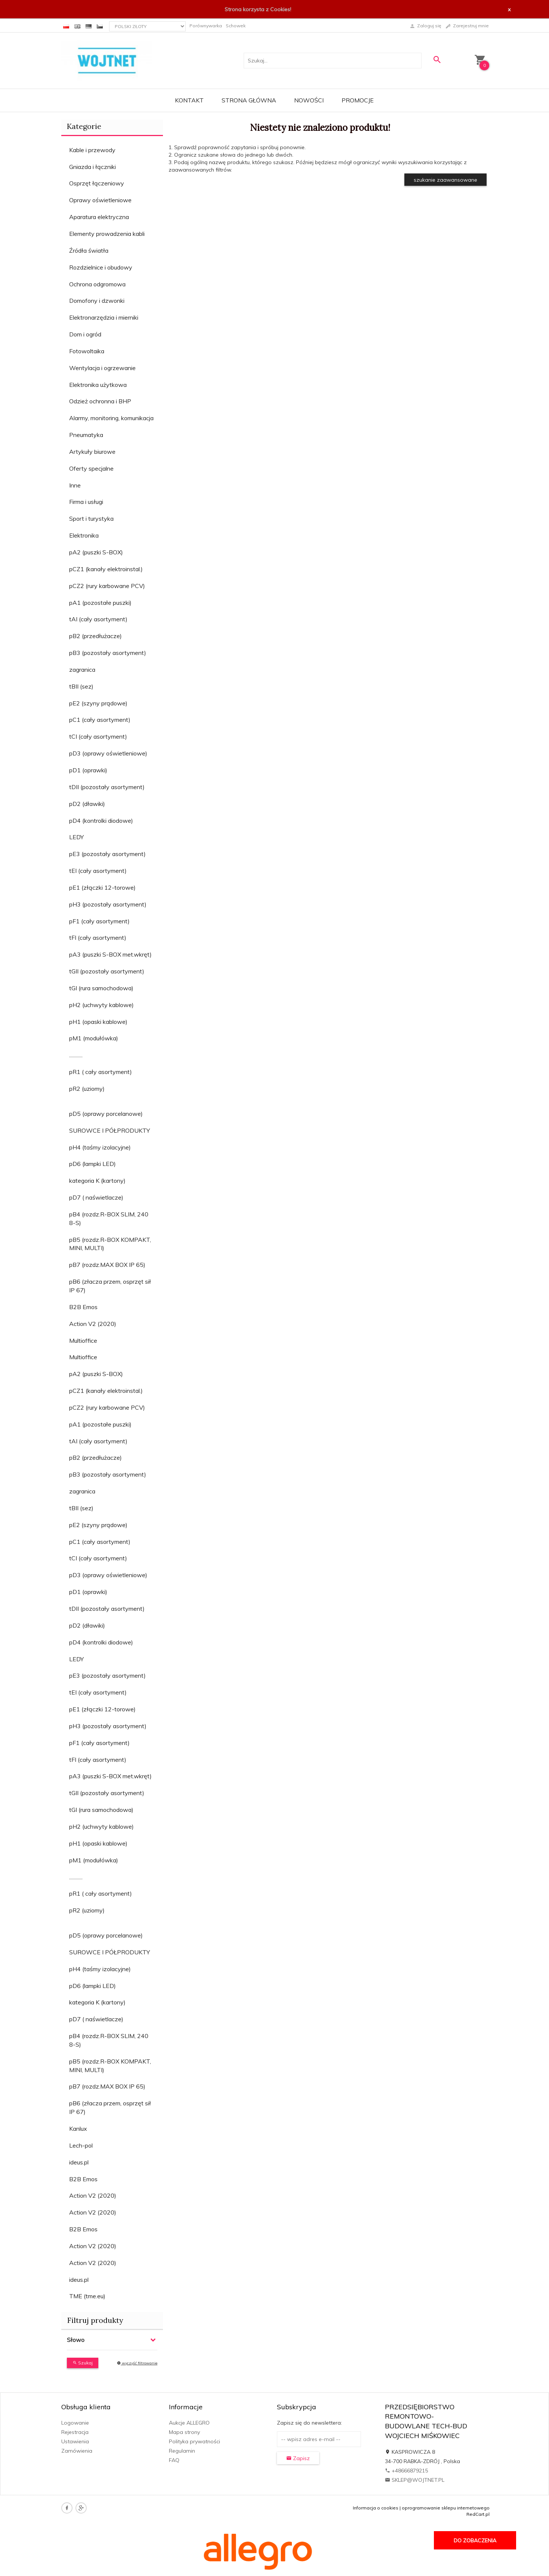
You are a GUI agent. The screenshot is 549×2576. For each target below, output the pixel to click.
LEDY (76, 837)
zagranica (82, 669)
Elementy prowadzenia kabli (107, 233)
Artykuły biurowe (92, 451)
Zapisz (298, 2458)
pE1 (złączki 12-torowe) (102, 887)
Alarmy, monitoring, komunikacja (111, 418)
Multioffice (83, 1340)
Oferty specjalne (91, 468)
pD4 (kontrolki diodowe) (101, 820)
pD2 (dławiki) (87, 803)
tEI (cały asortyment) (98, 870)
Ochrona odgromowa (97, 284)
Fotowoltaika (86, 351)
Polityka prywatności (194, 2441)
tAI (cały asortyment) (98, 619)
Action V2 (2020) (92, 1323)
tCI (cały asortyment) (98, 736)
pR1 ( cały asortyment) (100, 1071)
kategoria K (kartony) (97, 1180)
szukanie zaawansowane (445, 179)
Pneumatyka (86, 434)
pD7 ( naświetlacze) (96, 1197)
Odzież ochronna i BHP (100, 401)
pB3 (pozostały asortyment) (107, 652)
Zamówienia (76, 2450)
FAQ (174, 2460)
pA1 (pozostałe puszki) (100, 602)
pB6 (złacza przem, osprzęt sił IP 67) (110, 1286)
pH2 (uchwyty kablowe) (101, 1005)
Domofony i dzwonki (96, 300)
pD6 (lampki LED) (92, 1163)
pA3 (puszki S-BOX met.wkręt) (110, 954)
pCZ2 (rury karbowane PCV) (107, 586)
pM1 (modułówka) (93, 1038)
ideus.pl (79, 2162)
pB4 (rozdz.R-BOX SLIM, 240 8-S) (108, 1218)
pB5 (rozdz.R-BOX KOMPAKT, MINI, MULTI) (110, 1244)
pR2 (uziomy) (87, 1088)
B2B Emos (83, 1307)
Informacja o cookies (375, 2508)
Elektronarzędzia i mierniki (103, 317)
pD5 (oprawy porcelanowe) (106, 1113)
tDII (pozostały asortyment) (107, 787)
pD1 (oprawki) (88, 770)
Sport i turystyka (91, 518)
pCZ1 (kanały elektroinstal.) (106, 569)
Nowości (309, 100)
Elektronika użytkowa (98, 384)
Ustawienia (75, 2441)
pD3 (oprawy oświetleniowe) (108, 753)
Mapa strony (184, 2432)
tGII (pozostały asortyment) (106, 971)
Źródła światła (88, 250)
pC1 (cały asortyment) (99, 719)
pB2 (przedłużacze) (95, 636)
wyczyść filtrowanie (137, 2363)
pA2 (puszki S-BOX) (96, 552)
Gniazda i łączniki (92, 166)
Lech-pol (81, 2145)
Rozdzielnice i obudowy (100, 267)
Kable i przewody (92, 150)
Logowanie (75, 2422)
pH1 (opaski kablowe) (98, 1021)
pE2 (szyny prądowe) (98, 703)
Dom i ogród (85, 334)
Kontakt (189, 100)
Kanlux (78, 2128)
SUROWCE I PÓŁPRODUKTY (109, 1130)
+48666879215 (406, 2470)
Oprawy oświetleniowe (100, 200)
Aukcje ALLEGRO (189, 2422)
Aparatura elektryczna (99, 217)
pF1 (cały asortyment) (99, 921)
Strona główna (249, 100)
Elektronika (84, 535)
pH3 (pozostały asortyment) (107, 904)
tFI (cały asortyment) (97, 937)
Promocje (358, 100)
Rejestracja (75, 2432)
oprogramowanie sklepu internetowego (446, 2508)
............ (76, 1055)
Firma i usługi (86, 501)
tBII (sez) (81, 686)
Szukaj (83, 2363)
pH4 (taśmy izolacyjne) (100, 1147)
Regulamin (182, 2450)
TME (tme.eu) (87, 2296)
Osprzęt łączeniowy (96, 183)
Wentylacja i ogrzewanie (102, 368)
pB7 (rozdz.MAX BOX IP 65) (107, 1264)
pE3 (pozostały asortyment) (107, 854)
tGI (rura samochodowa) (101, 988)
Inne (75, 485)
